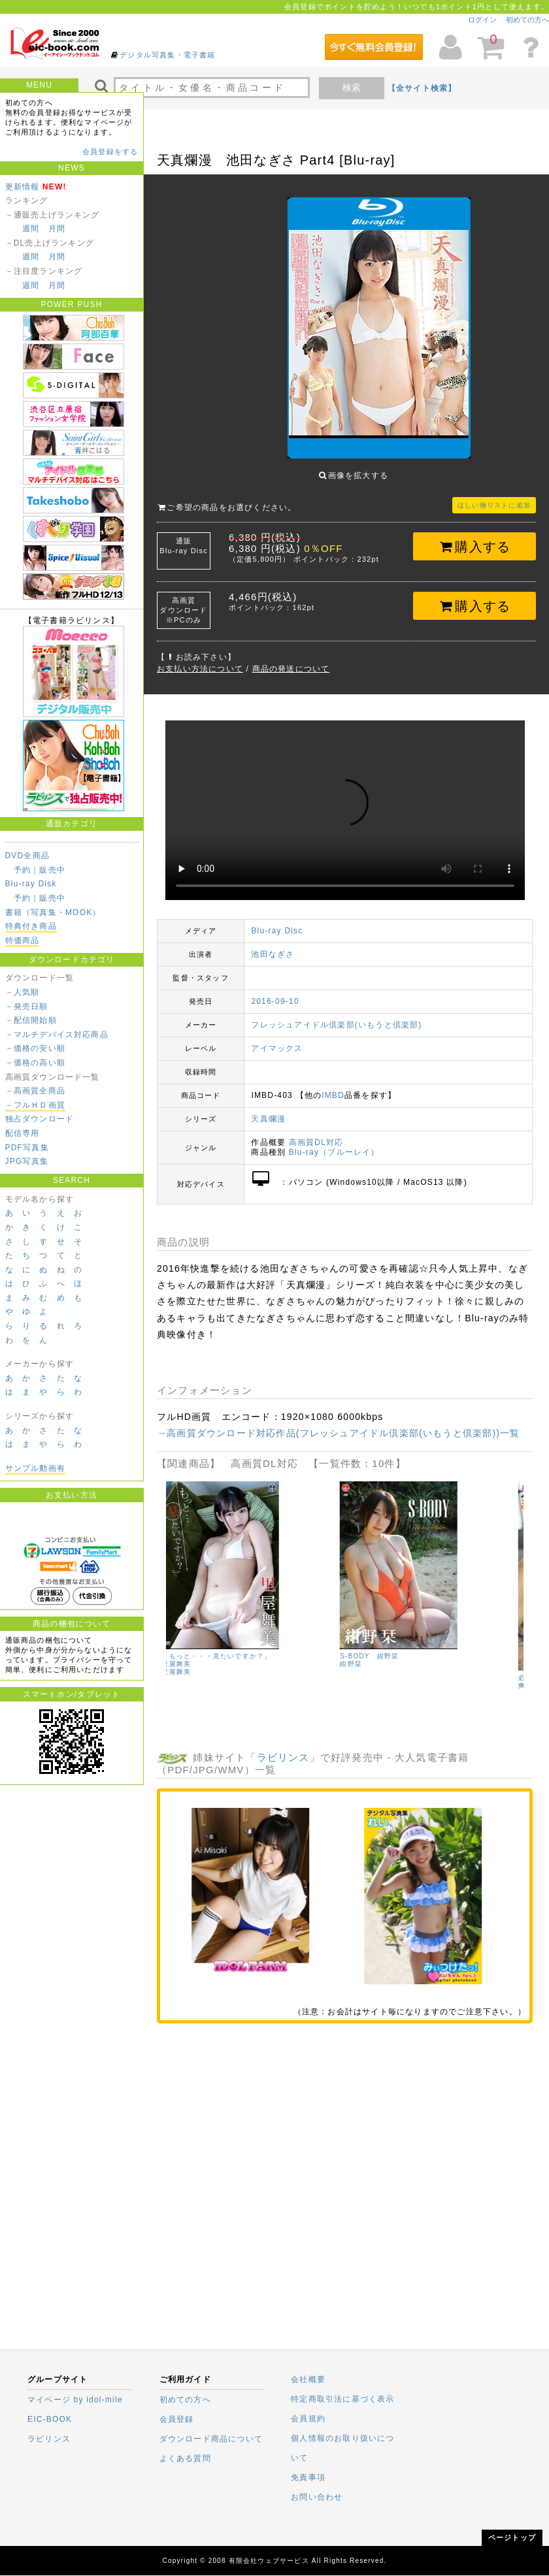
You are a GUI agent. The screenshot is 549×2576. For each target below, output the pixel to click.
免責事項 (308, 2477)
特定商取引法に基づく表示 (342, 2399)
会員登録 (176, 2419)
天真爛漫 (268, 1109)
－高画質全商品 (35, 1090)
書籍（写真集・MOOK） (53, 912)
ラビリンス (283, 1747)
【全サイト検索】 (422, 88)
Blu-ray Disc (277, 921)
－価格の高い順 (35, 1062)
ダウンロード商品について (211, 2438)
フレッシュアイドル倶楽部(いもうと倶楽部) (336, 1015)
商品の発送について (291, 659)
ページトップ (512, 2537)
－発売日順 (26, 1006)
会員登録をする (110, 151)
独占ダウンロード (40, 1118)
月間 (56, 228)
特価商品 (22, 940)
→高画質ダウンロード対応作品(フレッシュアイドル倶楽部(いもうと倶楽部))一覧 (338, 1423)
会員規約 (308, 2418)
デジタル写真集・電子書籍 (167, 55)
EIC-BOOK (49, 2419)
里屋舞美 (359, 1662)
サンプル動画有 (35, 1468)
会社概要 (308, 2379)
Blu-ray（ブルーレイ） (334, 1142)
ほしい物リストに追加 (494, 495)
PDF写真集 (27, 1147)
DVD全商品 (27, 855)
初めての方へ (527, 20)
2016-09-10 (275, 991)
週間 (30, 228)
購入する (475, 537)
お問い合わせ (316, 2497)
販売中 (52, 870)
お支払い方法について (200, 659)
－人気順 (22, 992)
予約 (22, 870)
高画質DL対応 (316, 1132)
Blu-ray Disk (31, 883)
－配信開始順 (31, 1020)
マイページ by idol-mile (75, 2399)
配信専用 (22, 1133)
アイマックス (277, 1038)
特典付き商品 (31, 926)
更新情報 (22, 186)
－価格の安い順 (35, 1048)
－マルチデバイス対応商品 (56, 1034)
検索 (351, 87)
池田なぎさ (272, 944)
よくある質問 (185, 2458)
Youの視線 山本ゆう (202, 1646)
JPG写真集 (27, 1161)
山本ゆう (180, 1654)
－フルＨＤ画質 (35, 1105)
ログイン (482, 20)
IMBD (333, 1085)
